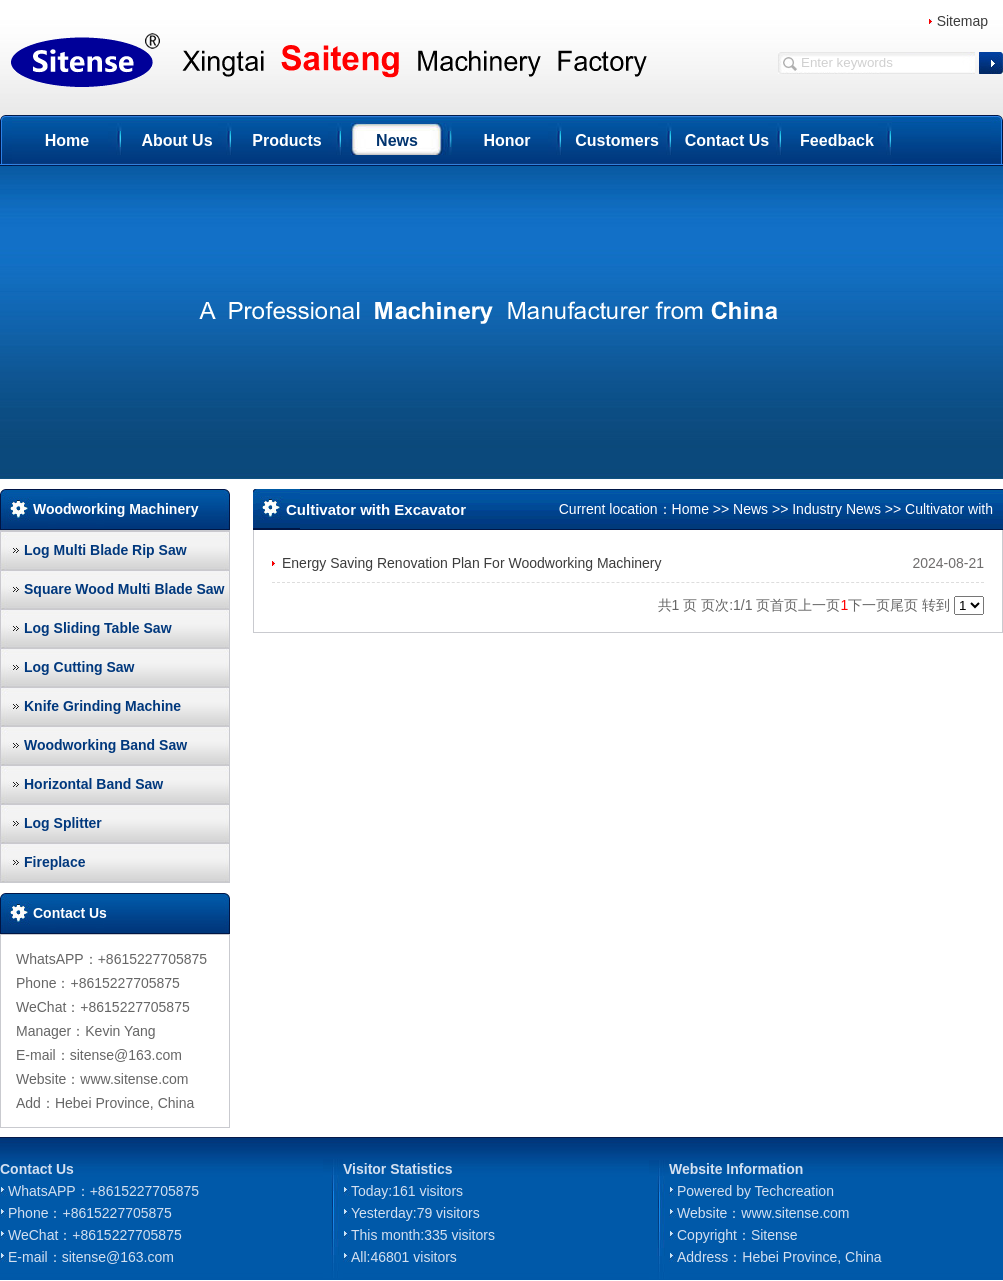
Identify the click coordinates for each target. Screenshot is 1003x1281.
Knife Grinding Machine (102, 706)
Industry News (836, 509)
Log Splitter (63, 823)
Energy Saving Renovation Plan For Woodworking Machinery (472, 563)
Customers (617, 140)
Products (286, 140)
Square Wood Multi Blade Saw (124, 589)
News (397, 140)
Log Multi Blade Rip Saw (105, 550)
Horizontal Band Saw (93, 784)
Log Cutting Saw (79, 667)
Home (67, 140)
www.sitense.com (795, 1213)
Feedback (837, 140)
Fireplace (54, 862)
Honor (506, 140)
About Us (176, 140)
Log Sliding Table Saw (98, 628)
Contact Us (727, 140)
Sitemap (962, 21)
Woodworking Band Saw (105, 745)
